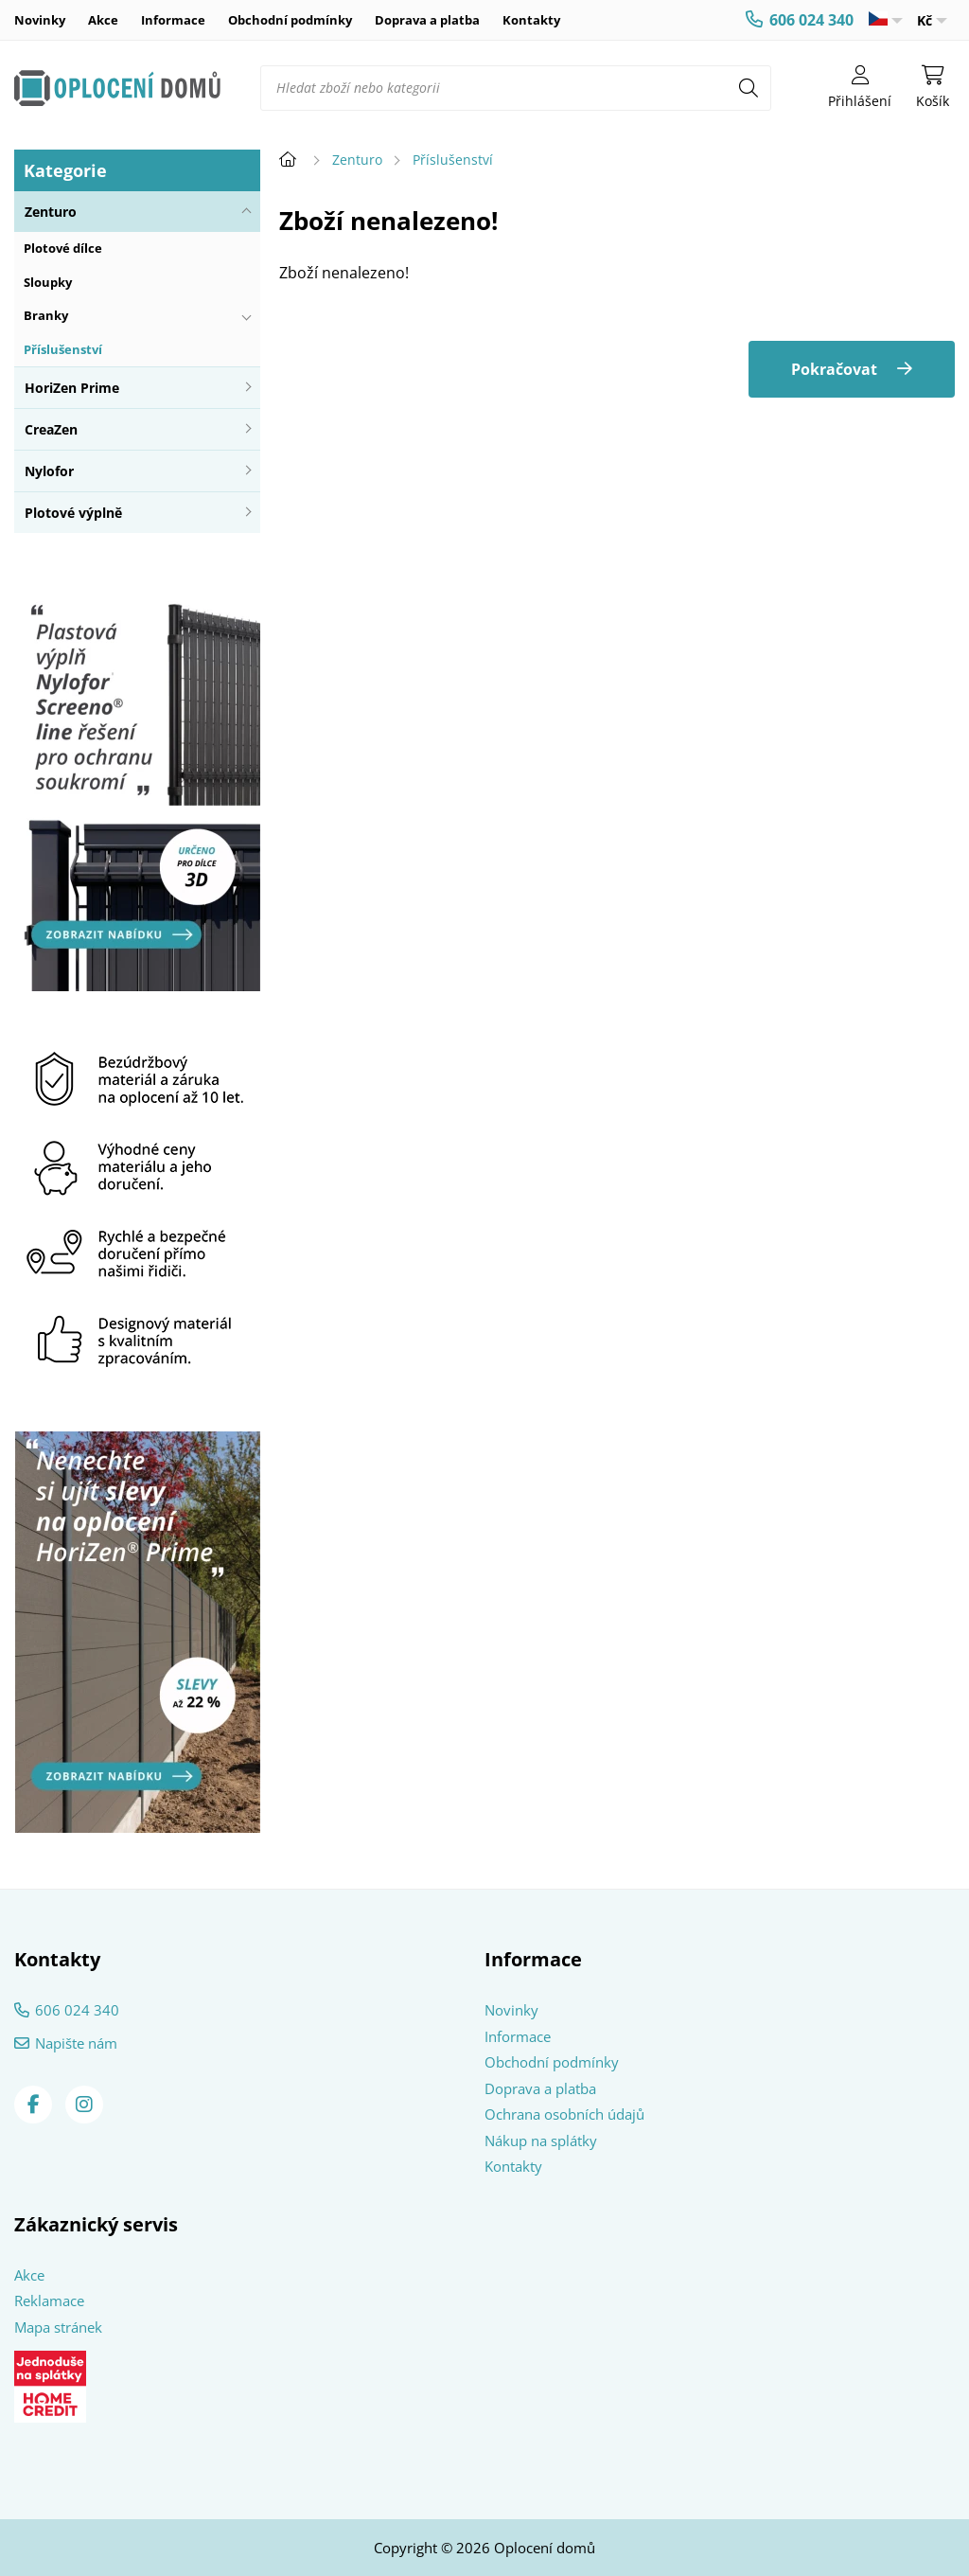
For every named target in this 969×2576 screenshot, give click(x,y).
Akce (103, 19)
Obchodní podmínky (290, 19)
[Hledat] (748, 88)
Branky (46, 315)
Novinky (39, 19)
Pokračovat (834, 369)
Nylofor (49, 471)
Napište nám (76, 2043)
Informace (173, 19)
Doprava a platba (427, 19)
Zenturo (51, 212)
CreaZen (51, 429)
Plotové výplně (73, 513)
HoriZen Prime (72, 388)
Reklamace (49, 2300)
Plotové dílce (63, 248)
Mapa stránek (58, 2327)
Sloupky (48, 282)
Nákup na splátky (540, 2140)
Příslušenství (63, 349)
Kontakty (531, 19)
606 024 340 (811, 19)
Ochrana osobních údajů (564, 2114)
